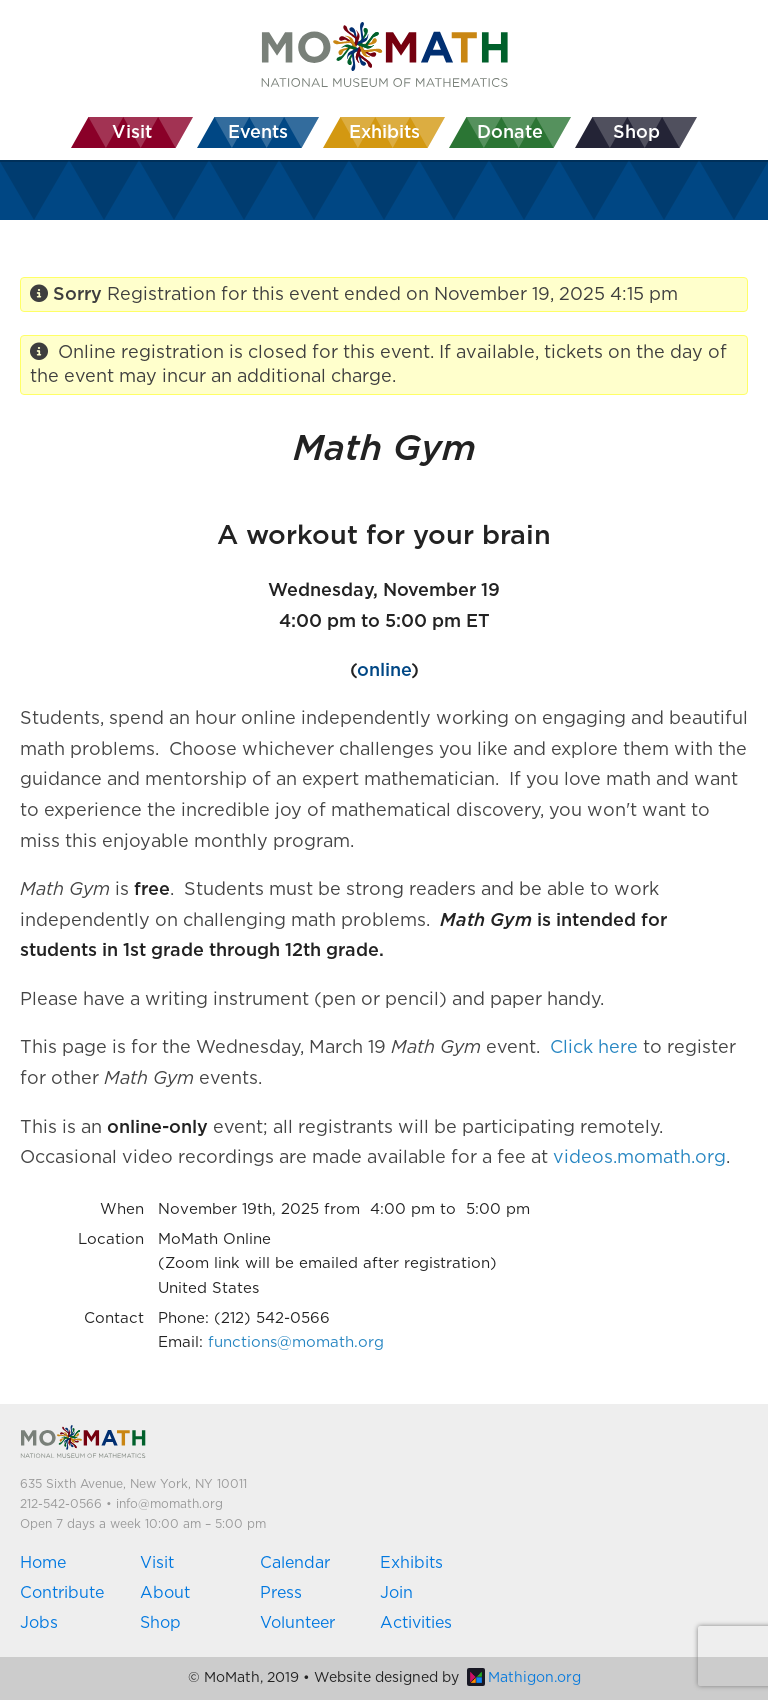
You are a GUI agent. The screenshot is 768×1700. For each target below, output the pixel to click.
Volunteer (297, 1623)
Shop (160, 1623)
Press (281, 1593)
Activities (416, 1623)
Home (43, 1563)
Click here (594, 1048)
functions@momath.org (296, 1342)
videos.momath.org (639, 1158)
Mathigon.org (524, 1678)
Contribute (62, 1593)
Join (396, 1593)
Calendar (295, 1563)
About (165, 1593)
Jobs (39, 1623)
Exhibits (411, 1563)
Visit (157, 1563)
